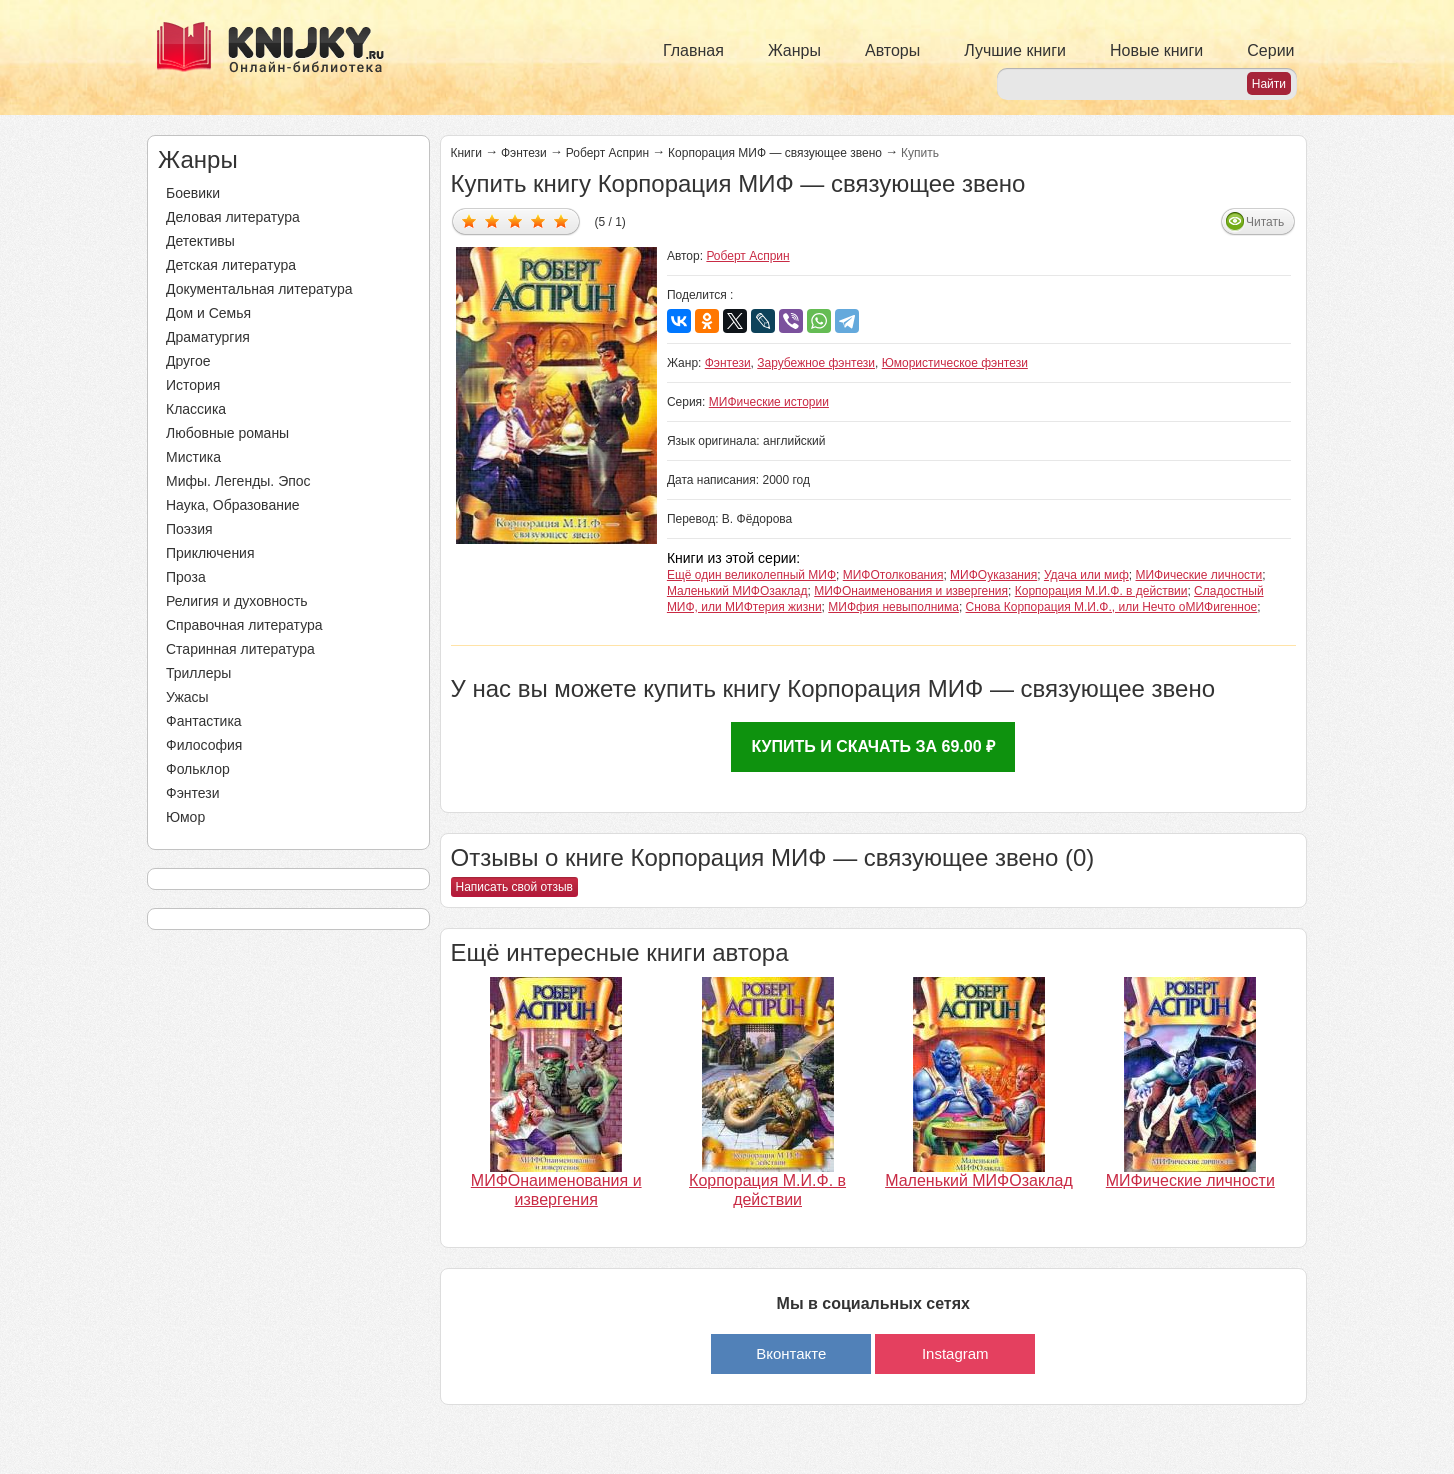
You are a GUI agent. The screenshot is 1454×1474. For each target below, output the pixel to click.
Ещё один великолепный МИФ (751, 575)
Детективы (200, 241)
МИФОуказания (993, 575)
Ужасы (187, 697)
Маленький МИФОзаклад (737, 591)
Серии (1270, 50)
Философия (204, 745)
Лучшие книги (1015, 50)
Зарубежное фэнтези (816, 363)
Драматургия (208, 337)
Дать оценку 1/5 (469, 220)
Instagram (955, 1353)
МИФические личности (1198, 575)
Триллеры (198, 673)
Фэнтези (193, 793)
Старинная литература (240, 649)
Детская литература (231, 265)
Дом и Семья (208, 313)
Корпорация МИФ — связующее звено (775, 153)
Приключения (210, 553)
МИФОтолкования (893, 575)
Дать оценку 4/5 (538, 220)
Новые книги (1156, 50)
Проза (186, 577)
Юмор (185, 817)
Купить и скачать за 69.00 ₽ (873, 746)
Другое (188, 361)
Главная (693, 50)
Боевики (193, 193)
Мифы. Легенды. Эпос (238, 481)
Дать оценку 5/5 (561, 220)
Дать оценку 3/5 (515, 220)
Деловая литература (233, 217)
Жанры (794, 50)
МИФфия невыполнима (893, 607)
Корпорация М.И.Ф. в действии (1101, 591)
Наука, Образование (233, 505)
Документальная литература (259, 289)
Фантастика (204, 721)
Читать (1265, 222)
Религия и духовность (237, 601)
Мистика (193, 457)
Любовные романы (227, 433)
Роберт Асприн (607, 153)
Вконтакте (791, 1353)
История (193, 385)
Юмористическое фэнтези (955, 363)
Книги (466, 153)
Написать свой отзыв (514, 887)
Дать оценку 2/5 (492, 220)
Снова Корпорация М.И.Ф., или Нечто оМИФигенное (1112, 607)
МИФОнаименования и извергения (911, 591)
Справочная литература (244, 625)
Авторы (892, 50)
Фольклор (198, 769)
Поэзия (189, 529)
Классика (196, 409)
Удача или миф (1086, 575)
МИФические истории (769, 402)
